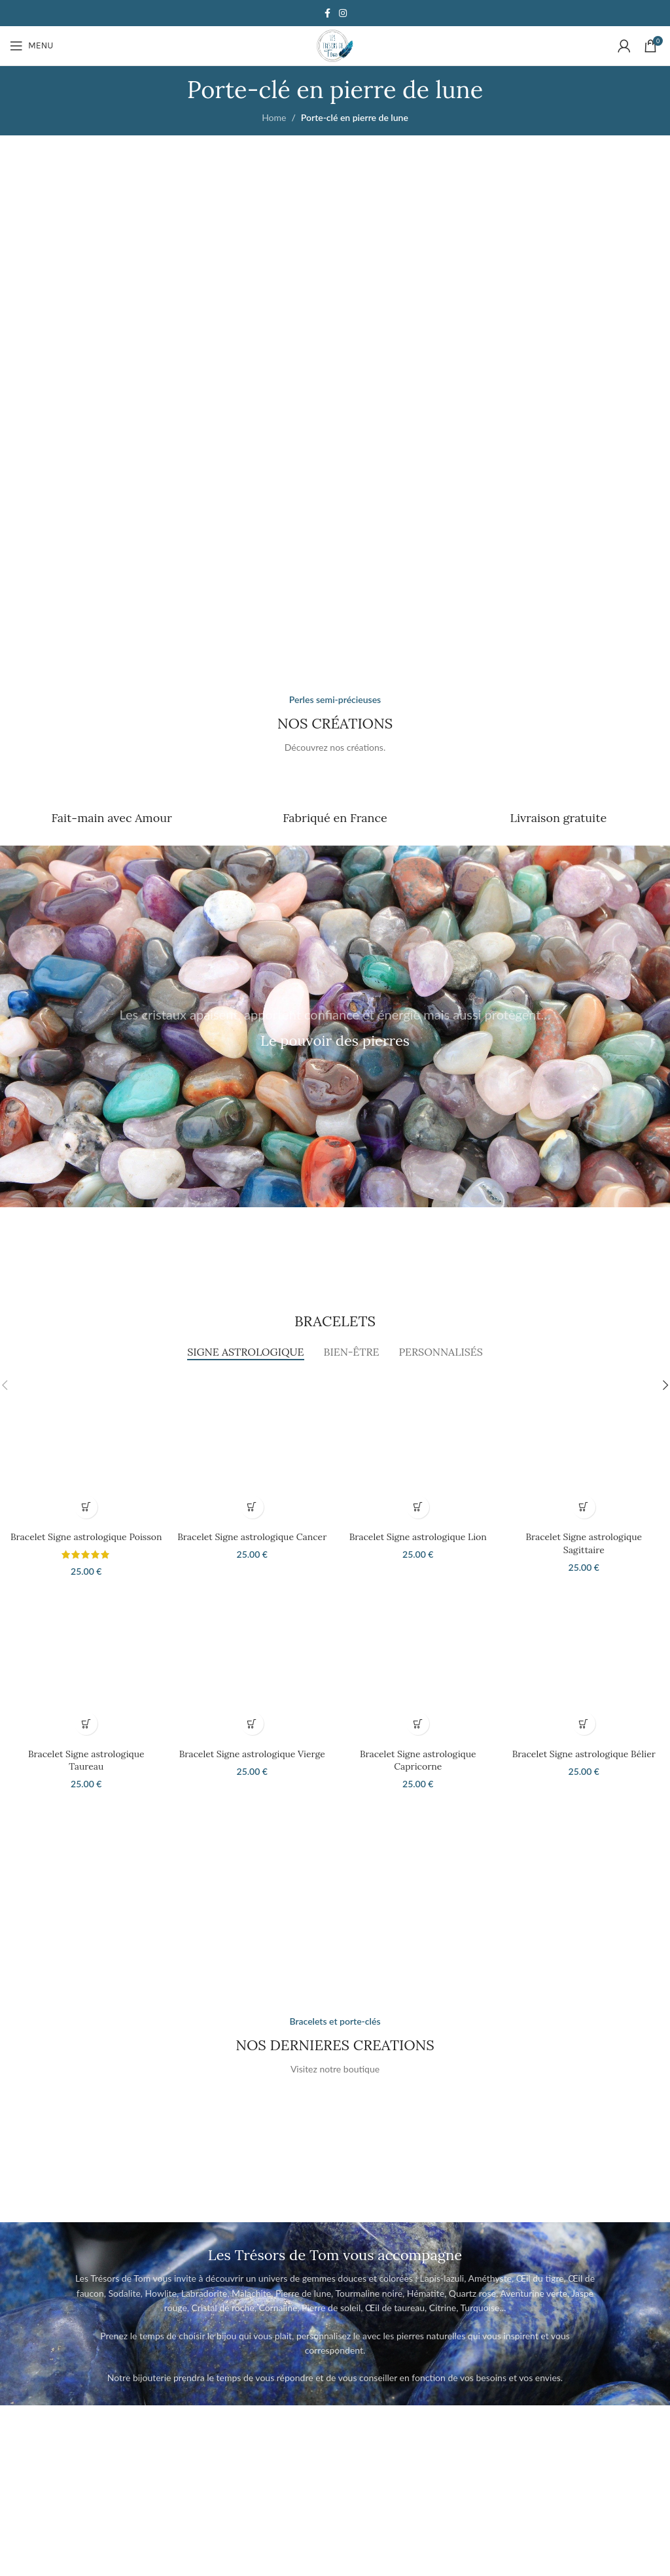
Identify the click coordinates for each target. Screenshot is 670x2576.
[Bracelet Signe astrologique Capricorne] (418, 1665)
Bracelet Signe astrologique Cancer (251, 1537)
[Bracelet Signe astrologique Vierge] (252, 1665)
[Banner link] (169, 314)
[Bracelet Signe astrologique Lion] (418, 1448)
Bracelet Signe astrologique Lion (418, 1537)
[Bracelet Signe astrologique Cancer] (252, 1448)
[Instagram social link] (343, 13)
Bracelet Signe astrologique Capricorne (418, 1760)
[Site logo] (335, 44)
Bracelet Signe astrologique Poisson (86, 1537)
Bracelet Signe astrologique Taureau (86, 1760)
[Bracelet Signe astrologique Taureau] (86, 1665)
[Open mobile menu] (31, 46)
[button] (86, 1507)
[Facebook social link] (327, 13)
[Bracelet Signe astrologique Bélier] (584, 1665)
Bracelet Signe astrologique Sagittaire (583, 1543)
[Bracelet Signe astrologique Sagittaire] (584, 1448)
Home (274, 117)
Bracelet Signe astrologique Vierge (252, 1754)
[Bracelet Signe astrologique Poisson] (86, 1448)
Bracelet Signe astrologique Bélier (584, 1754)
